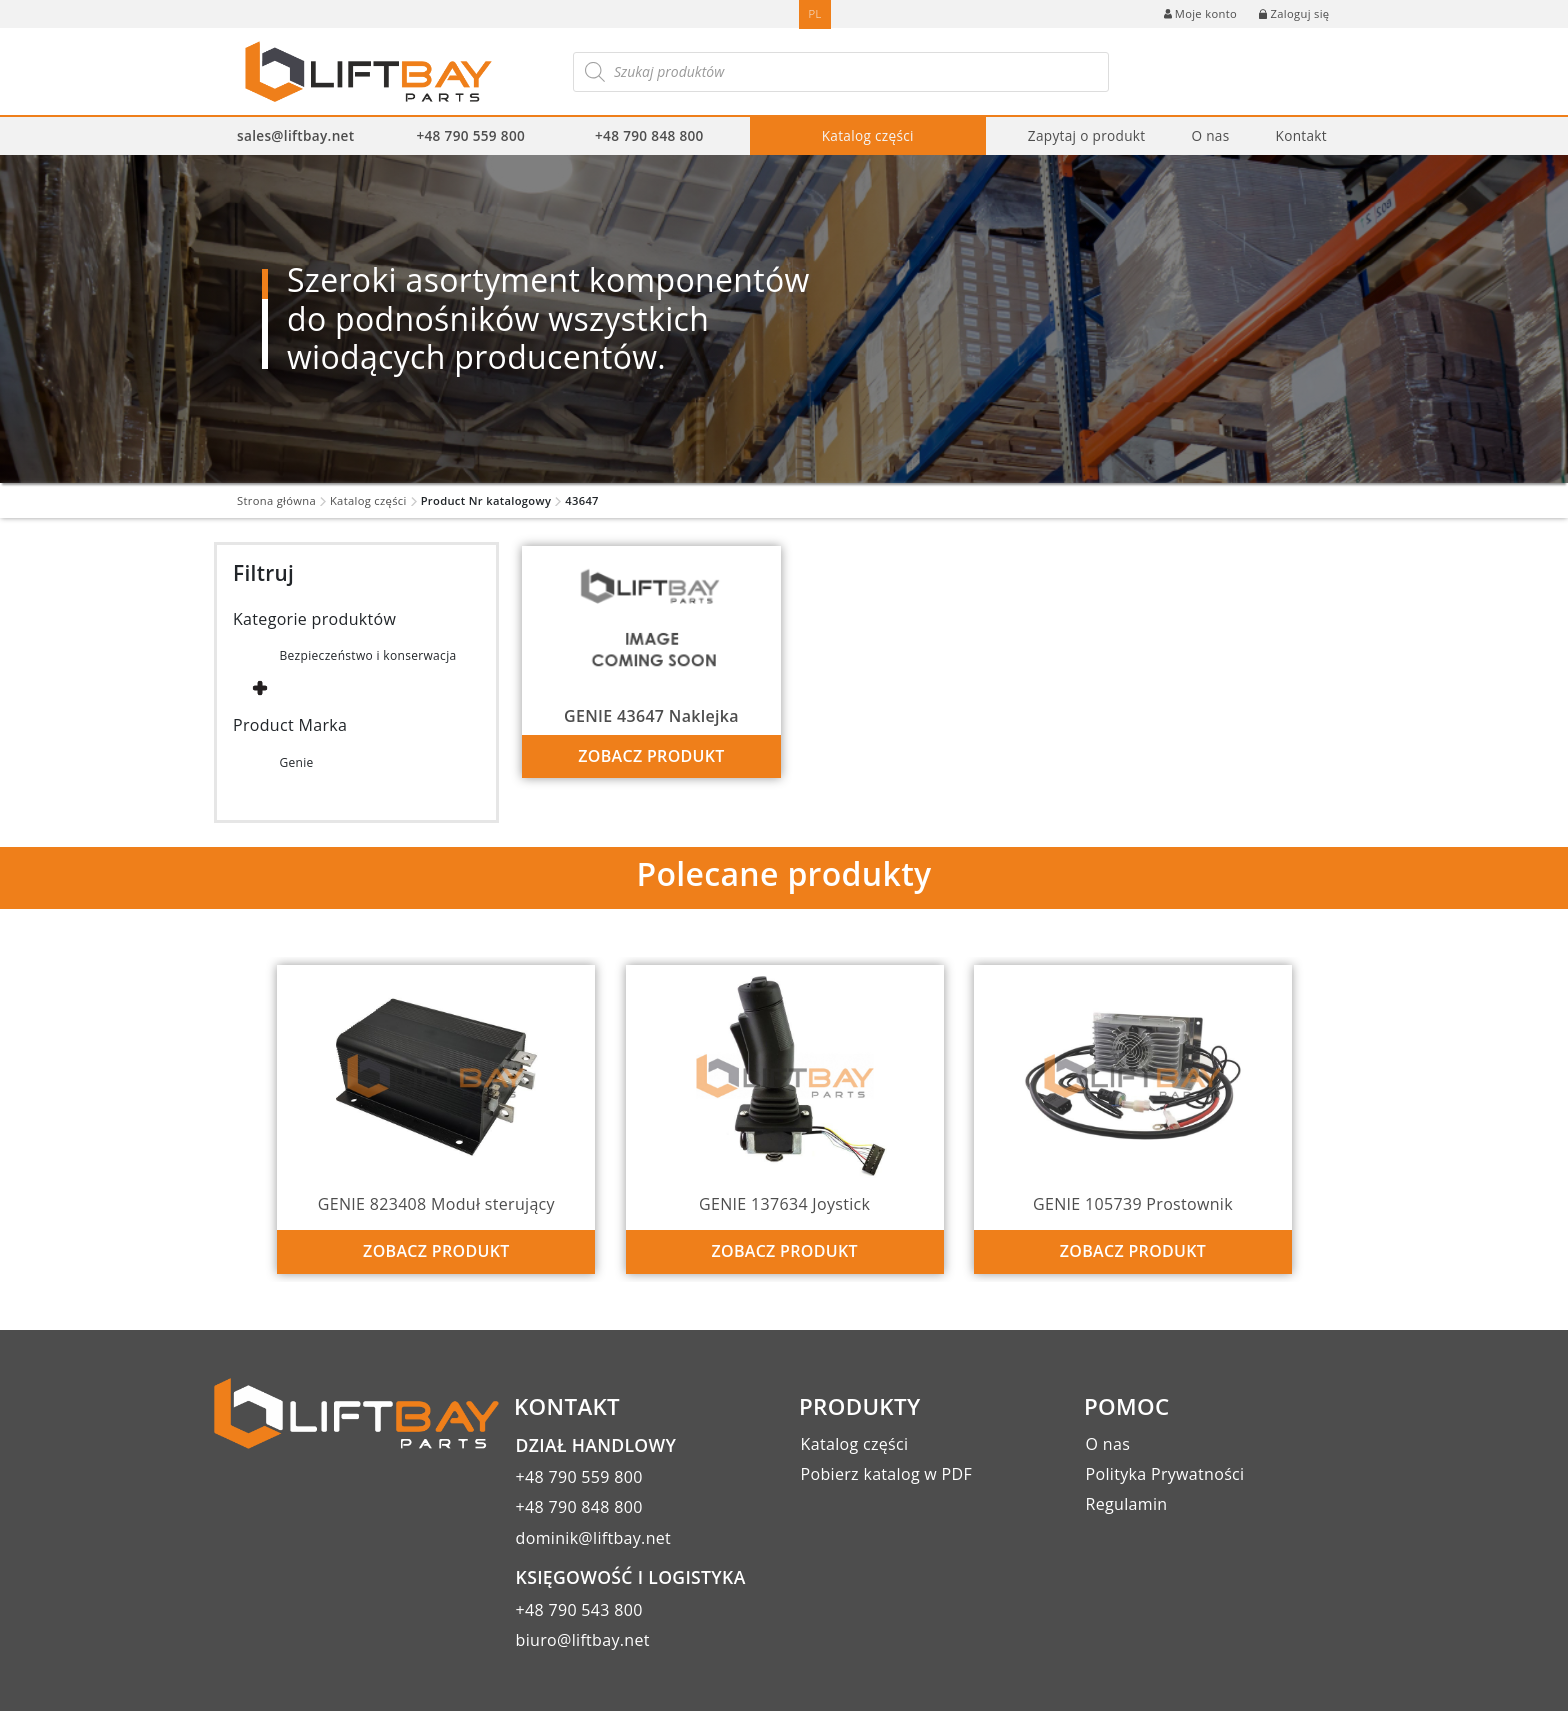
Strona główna (276, 500)
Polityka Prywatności (1165, 1474)
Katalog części (868, 135)
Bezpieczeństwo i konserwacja (367, 655)
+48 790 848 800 (649, 135)
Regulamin (1127, 1504)
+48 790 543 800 (579, 1610)
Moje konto (1200, 13)
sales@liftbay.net (295, 135)
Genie (296, 762)
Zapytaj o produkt (1087, 135)
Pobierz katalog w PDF (886, 1474)
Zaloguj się (1294, 13)
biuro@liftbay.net (583, 1640)
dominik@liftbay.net (594, 1538)
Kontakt (1300, 135)
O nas (1210, 135)
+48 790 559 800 (470, 135)
